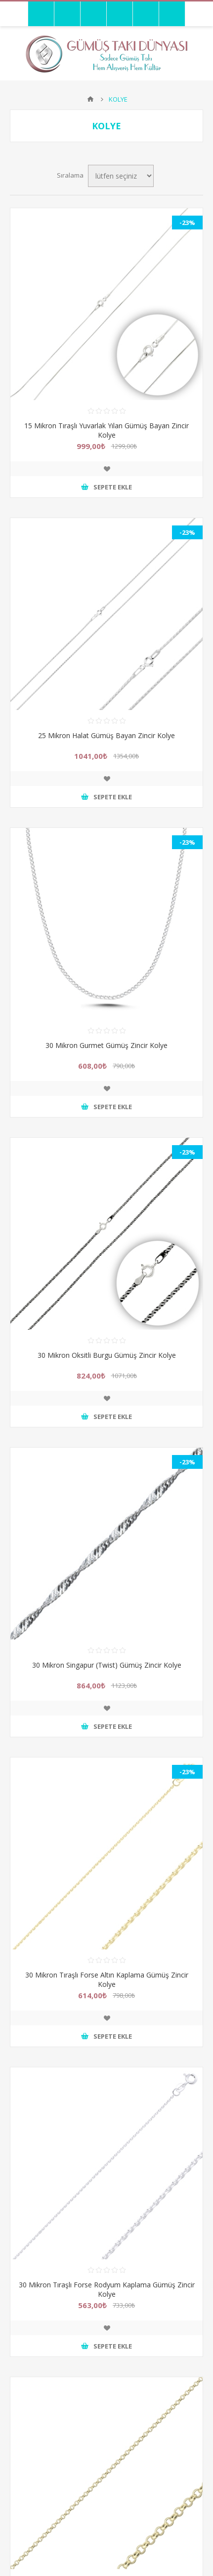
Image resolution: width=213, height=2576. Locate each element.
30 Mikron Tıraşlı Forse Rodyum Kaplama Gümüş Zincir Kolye (107, 2289)
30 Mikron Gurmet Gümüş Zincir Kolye (106, 1045)
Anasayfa (90, 99)
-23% (187, 222)
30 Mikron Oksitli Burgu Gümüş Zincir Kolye (107, 1355)
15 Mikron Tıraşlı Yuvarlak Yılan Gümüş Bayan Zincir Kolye (106, 430)
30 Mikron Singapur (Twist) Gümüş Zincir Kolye (106, 1665)
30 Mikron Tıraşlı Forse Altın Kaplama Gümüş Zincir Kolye (106, 1979)
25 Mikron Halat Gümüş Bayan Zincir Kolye (106, 735)
